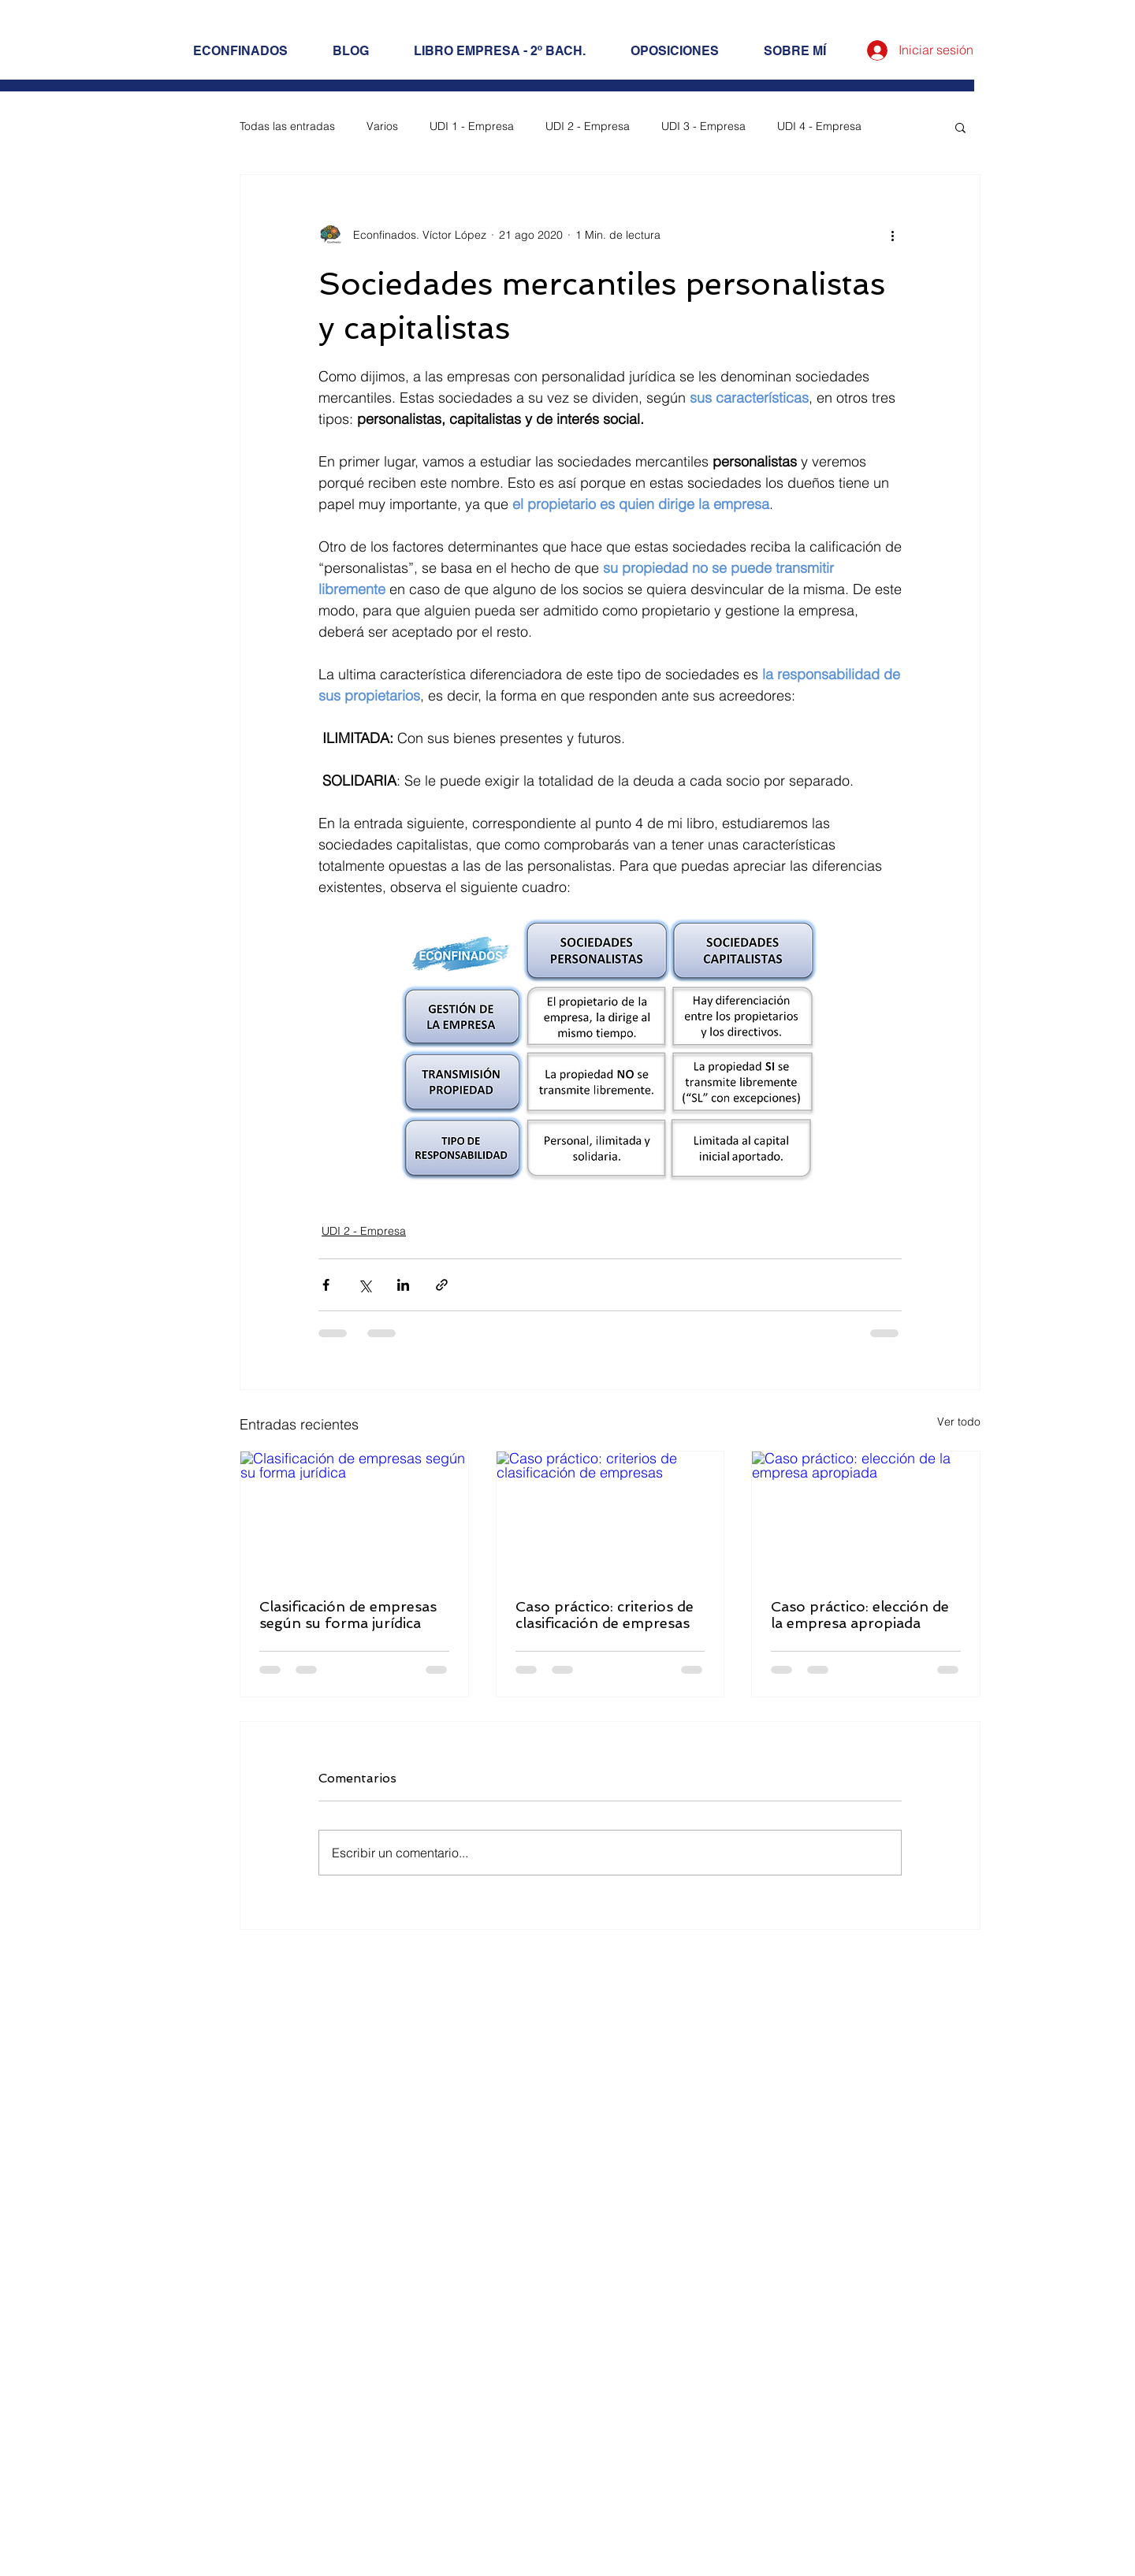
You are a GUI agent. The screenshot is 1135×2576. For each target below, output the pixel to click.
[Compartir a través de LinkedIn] (403, 1284)
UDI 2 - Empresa (587, 126)
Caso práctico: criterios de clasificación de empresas (604, 1614)
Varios (382, 126)
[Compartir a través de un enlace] (441, 1284)
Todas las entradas (287, 126)
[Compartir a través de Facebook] (325, 1284)
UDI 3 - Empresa (703, 126)
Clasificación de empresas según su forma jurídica (348, 1614)
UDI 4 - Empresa (819, 126)
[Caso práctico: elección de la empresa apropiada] (866, 1515)
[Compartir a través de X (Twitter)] (364, 1284)
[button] (960, 127)
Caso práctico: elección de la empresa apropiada (860, 1614)
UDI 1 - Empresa (472, 126)
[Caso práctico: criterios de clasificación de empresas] (610, 1515)
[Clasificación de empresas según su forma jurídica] (354, 1515)
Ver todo (959, 1421)
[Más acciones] (892, 234)
